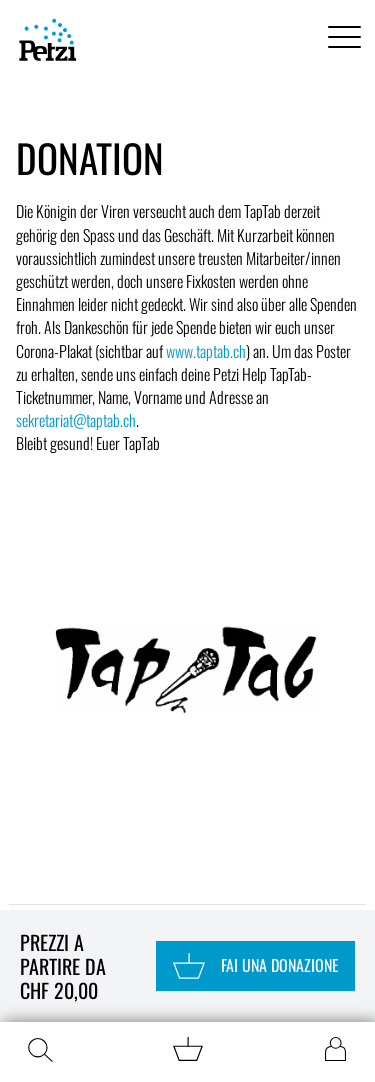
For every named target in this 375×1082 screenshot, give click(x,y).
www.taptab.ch (206, 351)
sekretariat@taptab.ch (76, 420)
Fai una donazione (256, 966)
